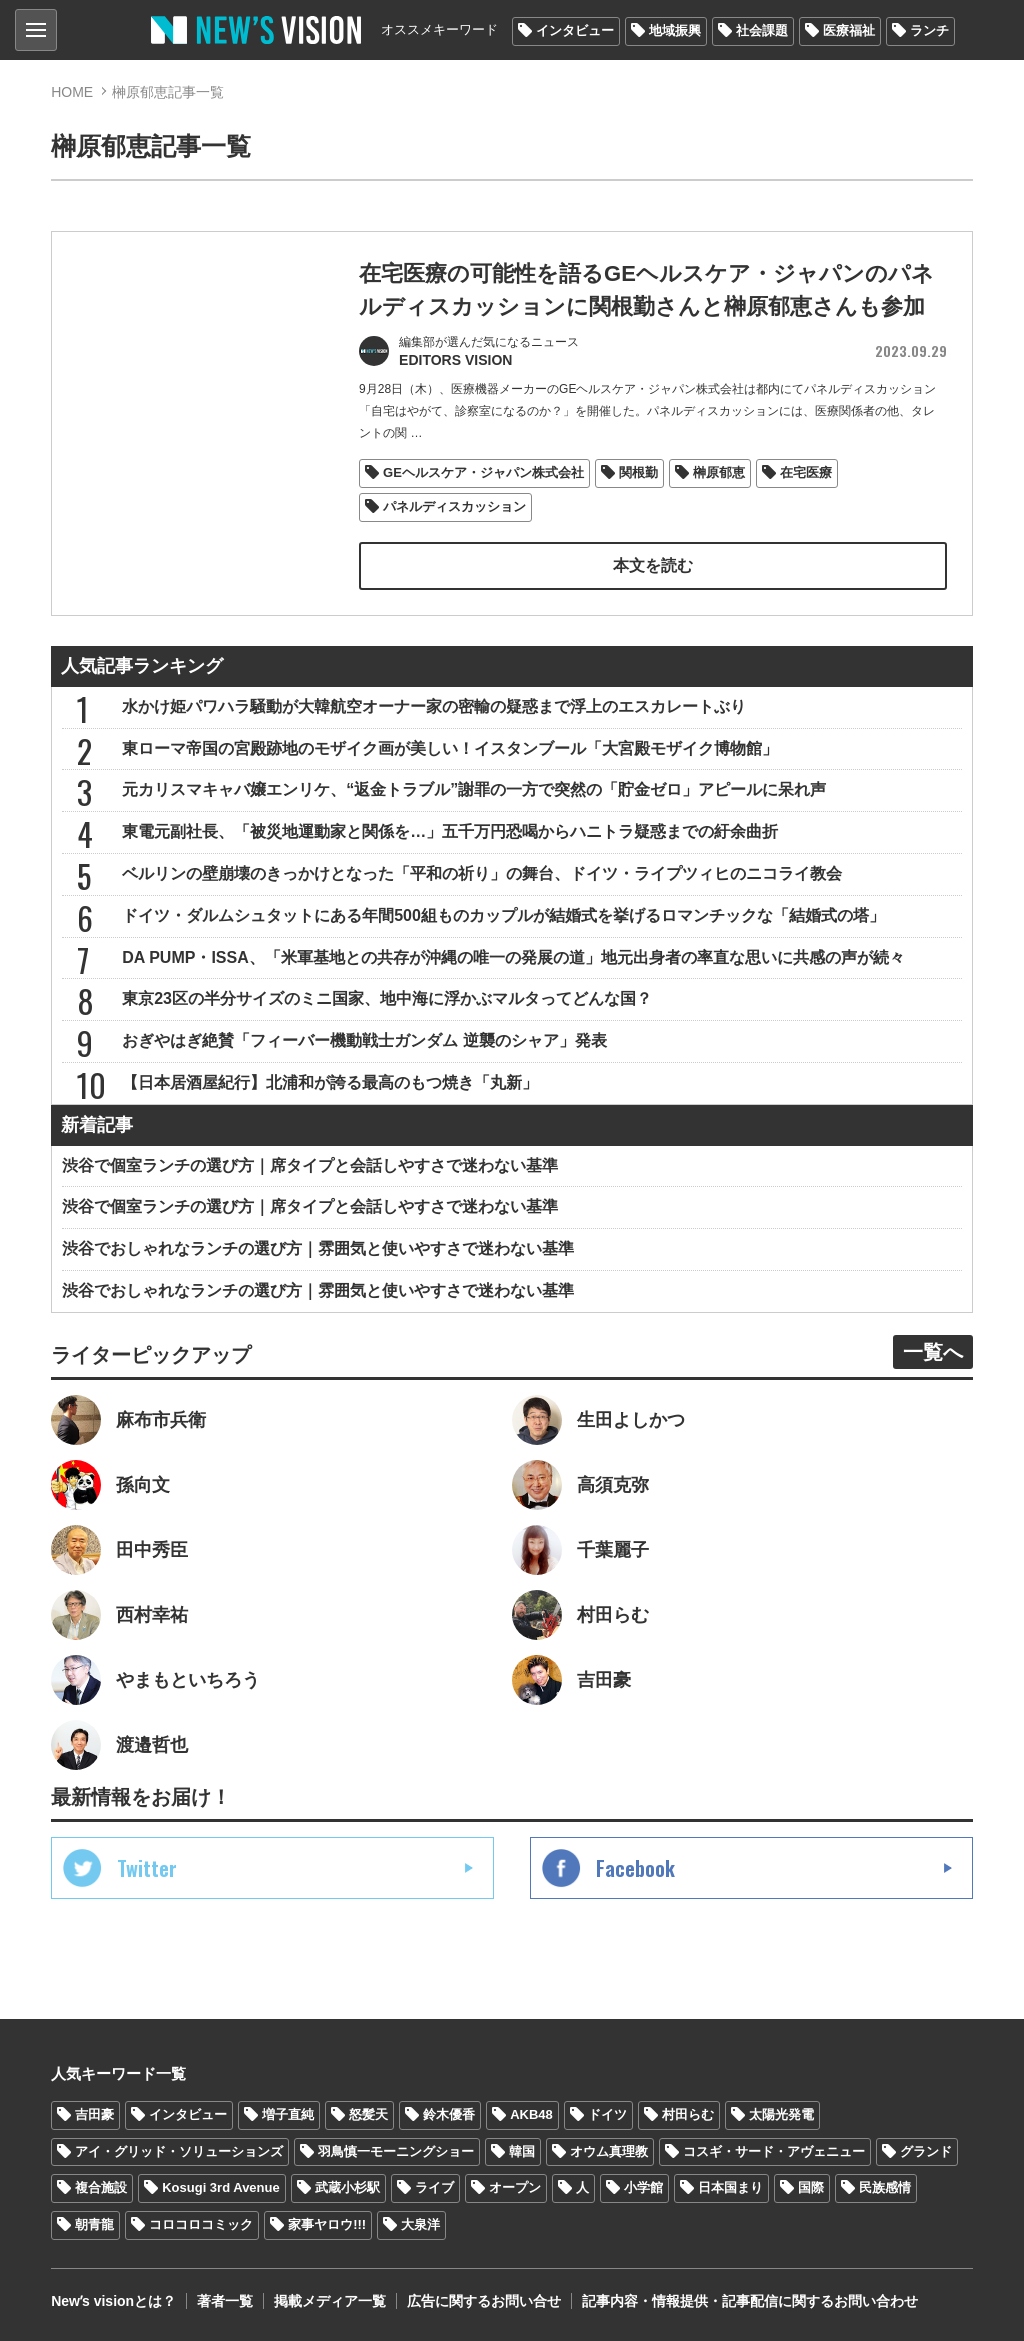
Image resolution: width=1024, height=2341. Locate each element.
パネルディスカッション (454, 506)
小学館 (643, 2187)
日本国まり (730, 2187)
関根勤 (638, 472)
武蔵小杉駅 (347, 2187)
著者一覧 (225, 2301)
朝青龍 (94, 2224)
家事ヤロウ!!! (327, 2224)
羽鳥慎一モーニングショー (396, 2151)
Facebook (635, 1868)
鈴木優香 (449, 2114)
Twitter (147, 1868)
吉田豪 (94, 2114)
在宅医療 (806, 472)
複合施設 (101, 2187)
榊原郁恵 (719, 472)
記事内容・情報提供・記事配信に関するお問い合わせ (750, 2301)
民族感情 (885, 2187)
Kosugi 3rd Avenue (221, 2187)
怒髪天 (368, 2114)
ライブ (434, 2187)
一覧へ (933, 1352)
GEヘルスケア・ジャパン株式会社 (483, 472)
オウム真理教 (609, 2151)
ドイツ (607, 2114)
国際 (811, 2187)
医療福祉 (849, 30)
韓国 (522, 2151)
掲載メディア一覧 (330, 2301)
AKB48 (531, 2114)
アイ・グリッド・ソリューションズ (179, 2151)
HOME (72, 92)
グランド (926, 2151)
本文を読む (653, 565)
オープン (515, 2187)
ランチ (929, 30)
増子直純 (288, 2114)
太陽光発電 (781, 2114)
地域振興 (675, 30)
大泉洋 (420, 2224)
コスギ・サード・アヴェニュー (774, 2151)
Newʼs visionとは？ (113, 2301)
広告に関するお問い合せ (484, 2301)
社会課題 (762, 30)
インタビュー (575, 30)
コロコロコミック (201, 2224)
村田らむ (688, 2114)
